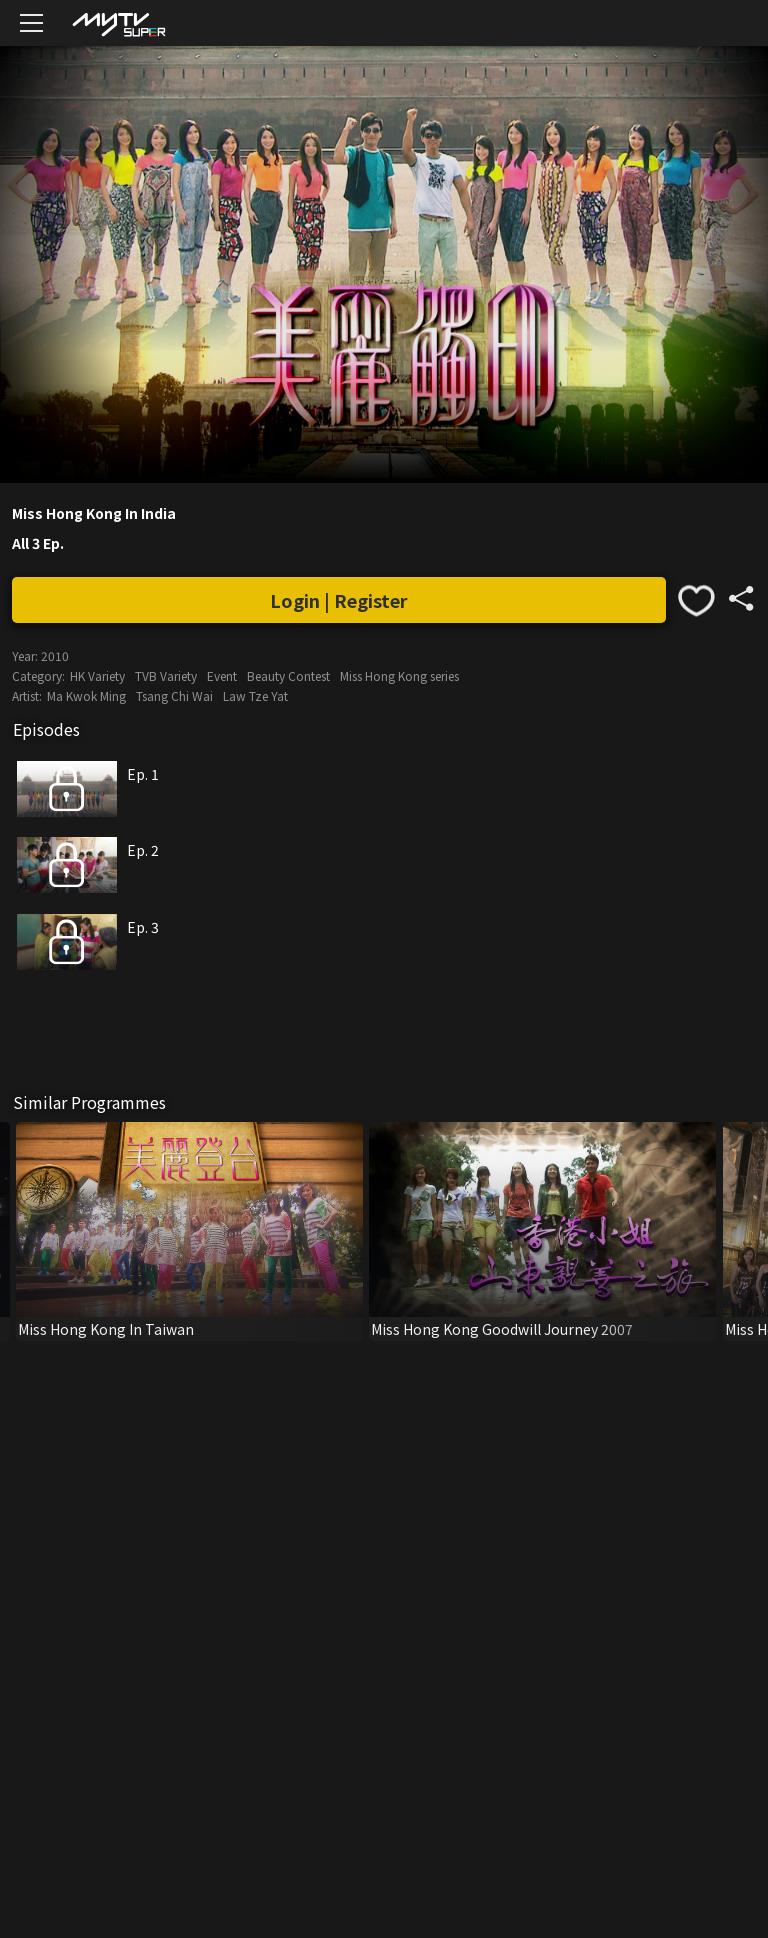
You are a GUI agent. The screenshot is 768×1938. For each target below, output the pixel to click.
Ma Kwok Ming (86, 695)
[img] (118, 23)
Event (222, 675)
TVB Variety (166, 675)
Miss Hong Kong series (399, 675)
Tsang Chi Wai (174, 695)
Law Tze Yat (255, 695)
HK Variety (97, 675)
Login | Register (339, 600)
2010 (55, 655)
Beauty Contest (288, 675)
